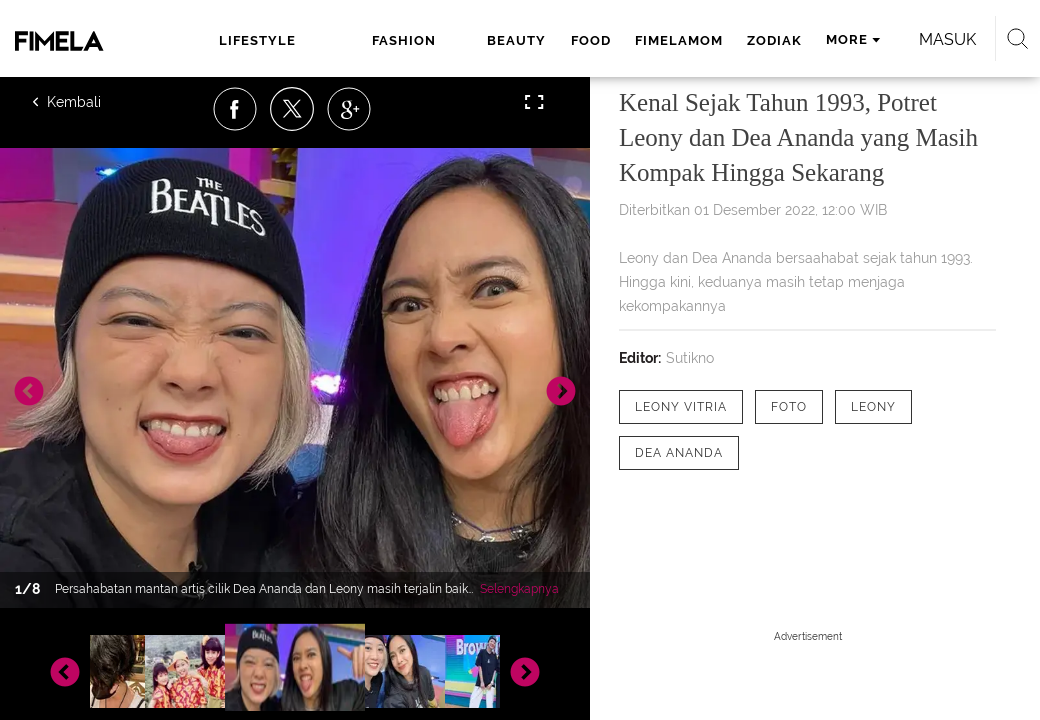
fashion (404, 40)
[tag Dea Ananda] (679, 453)
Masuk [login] (947, 39)
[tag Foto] (789, 407)
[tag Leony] (873, 407)
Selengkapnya (519, 589)
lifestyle (257, 40)
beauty (516, 40)
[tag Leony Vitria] (681, 407)
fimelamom (679, 40)
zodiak (774, 40)
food (591, 40)
